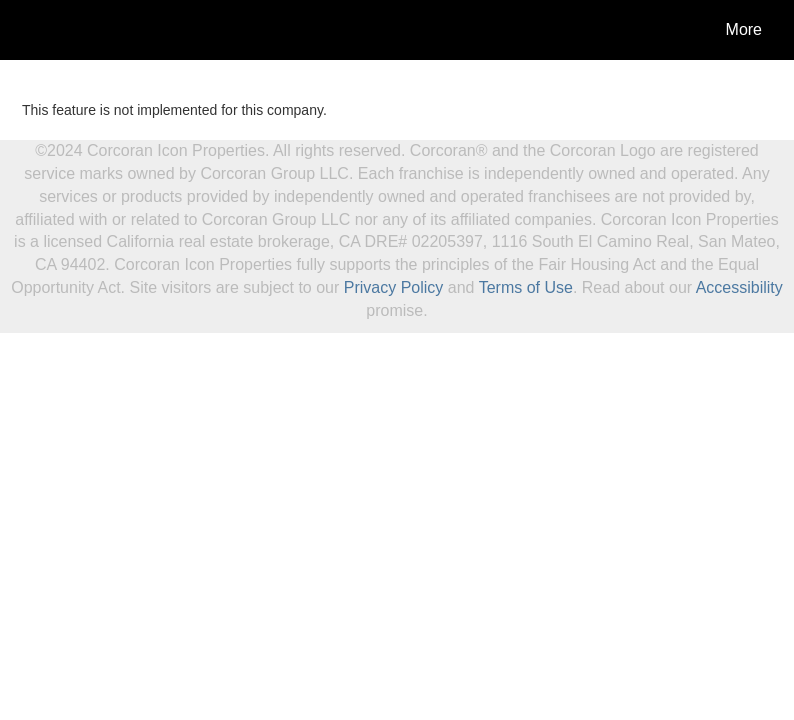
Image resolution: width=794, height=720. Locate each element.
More (744, 29)
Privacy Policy (394, 287)
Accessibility (739, 287)
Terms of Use (526, 287)
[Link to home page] (32, 30)
